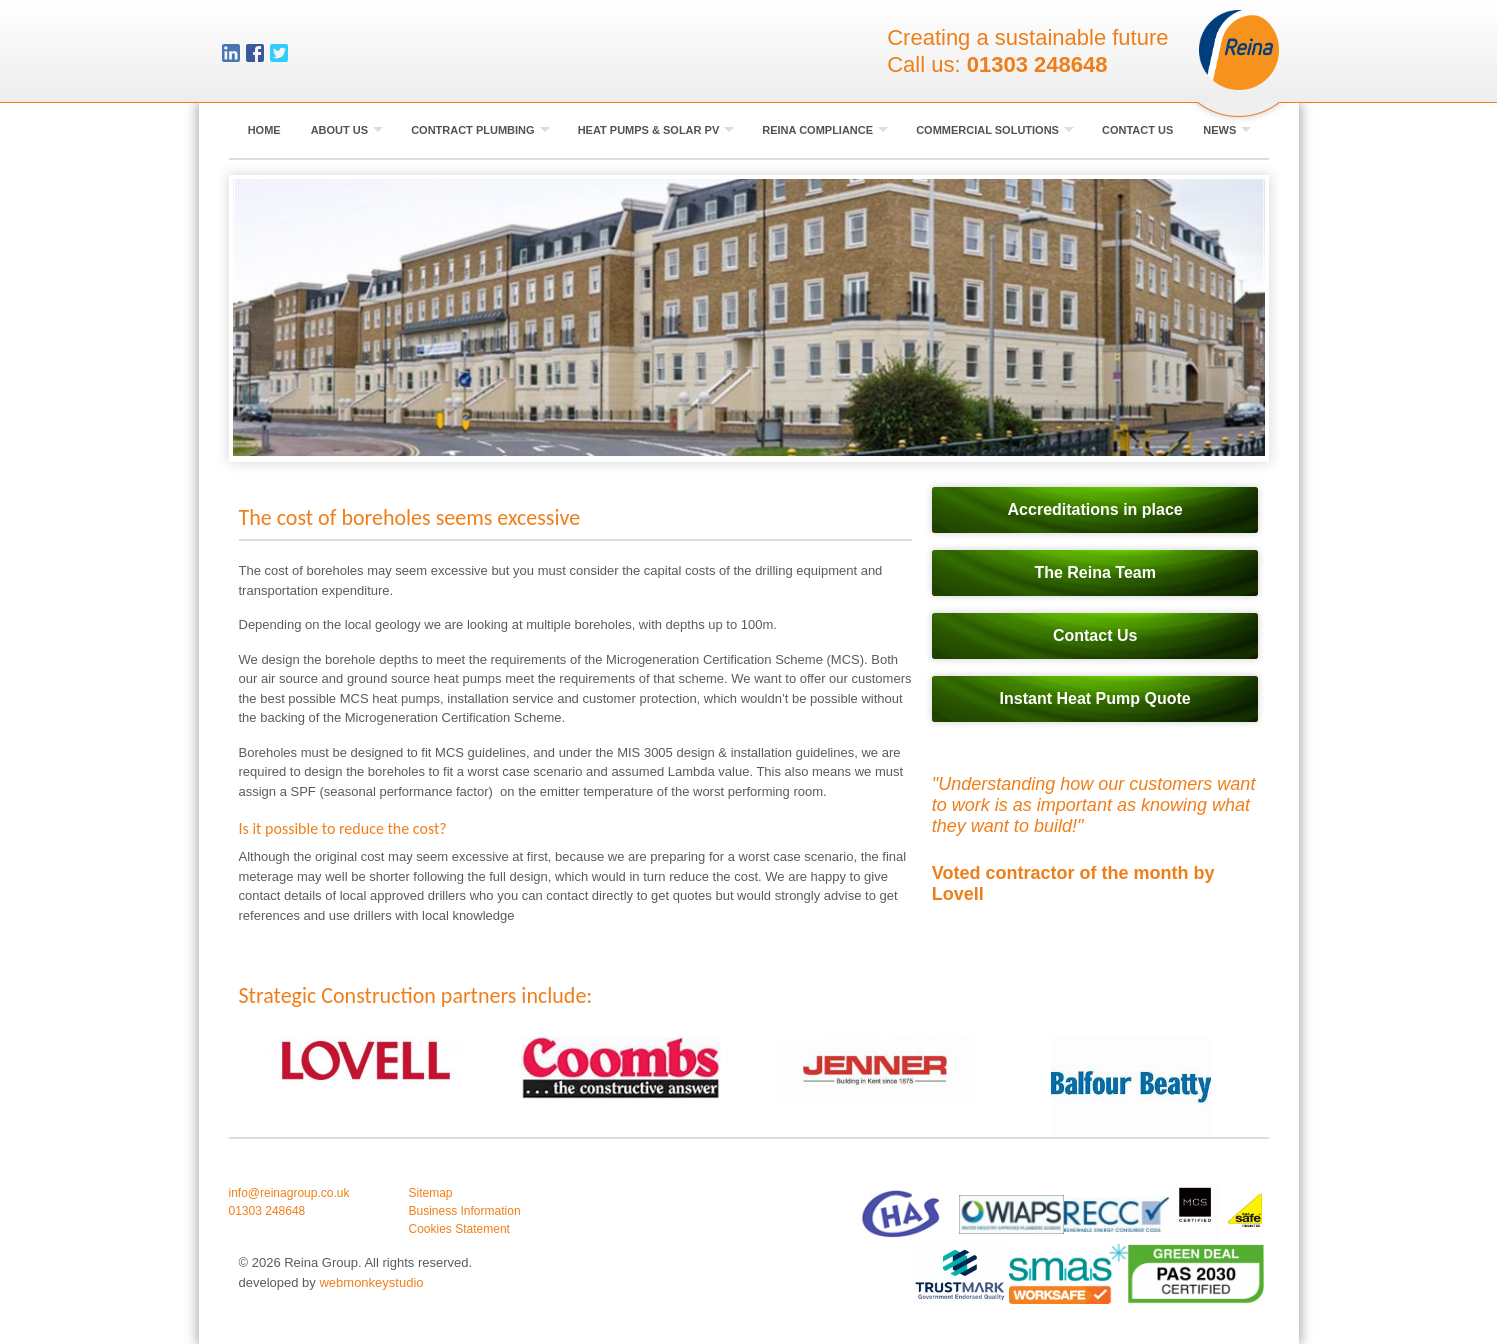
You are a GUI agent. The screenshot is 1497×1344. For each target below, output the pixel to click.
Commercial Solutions (995, 130)
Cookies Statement (459, 1229)
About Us (347, 130)
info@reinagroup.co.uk (289, 1193)
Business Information (465, 1211)
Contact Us (1137, 130)
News (1227, 130)
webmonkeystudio (371, 1282)
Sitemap (431, 1193)
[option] (366, 1060)
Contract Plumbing (480, 130)
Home (264, 130)
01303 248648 (1037, 65)
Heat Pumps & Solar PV (656, 130)
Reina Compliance (825, 130)
